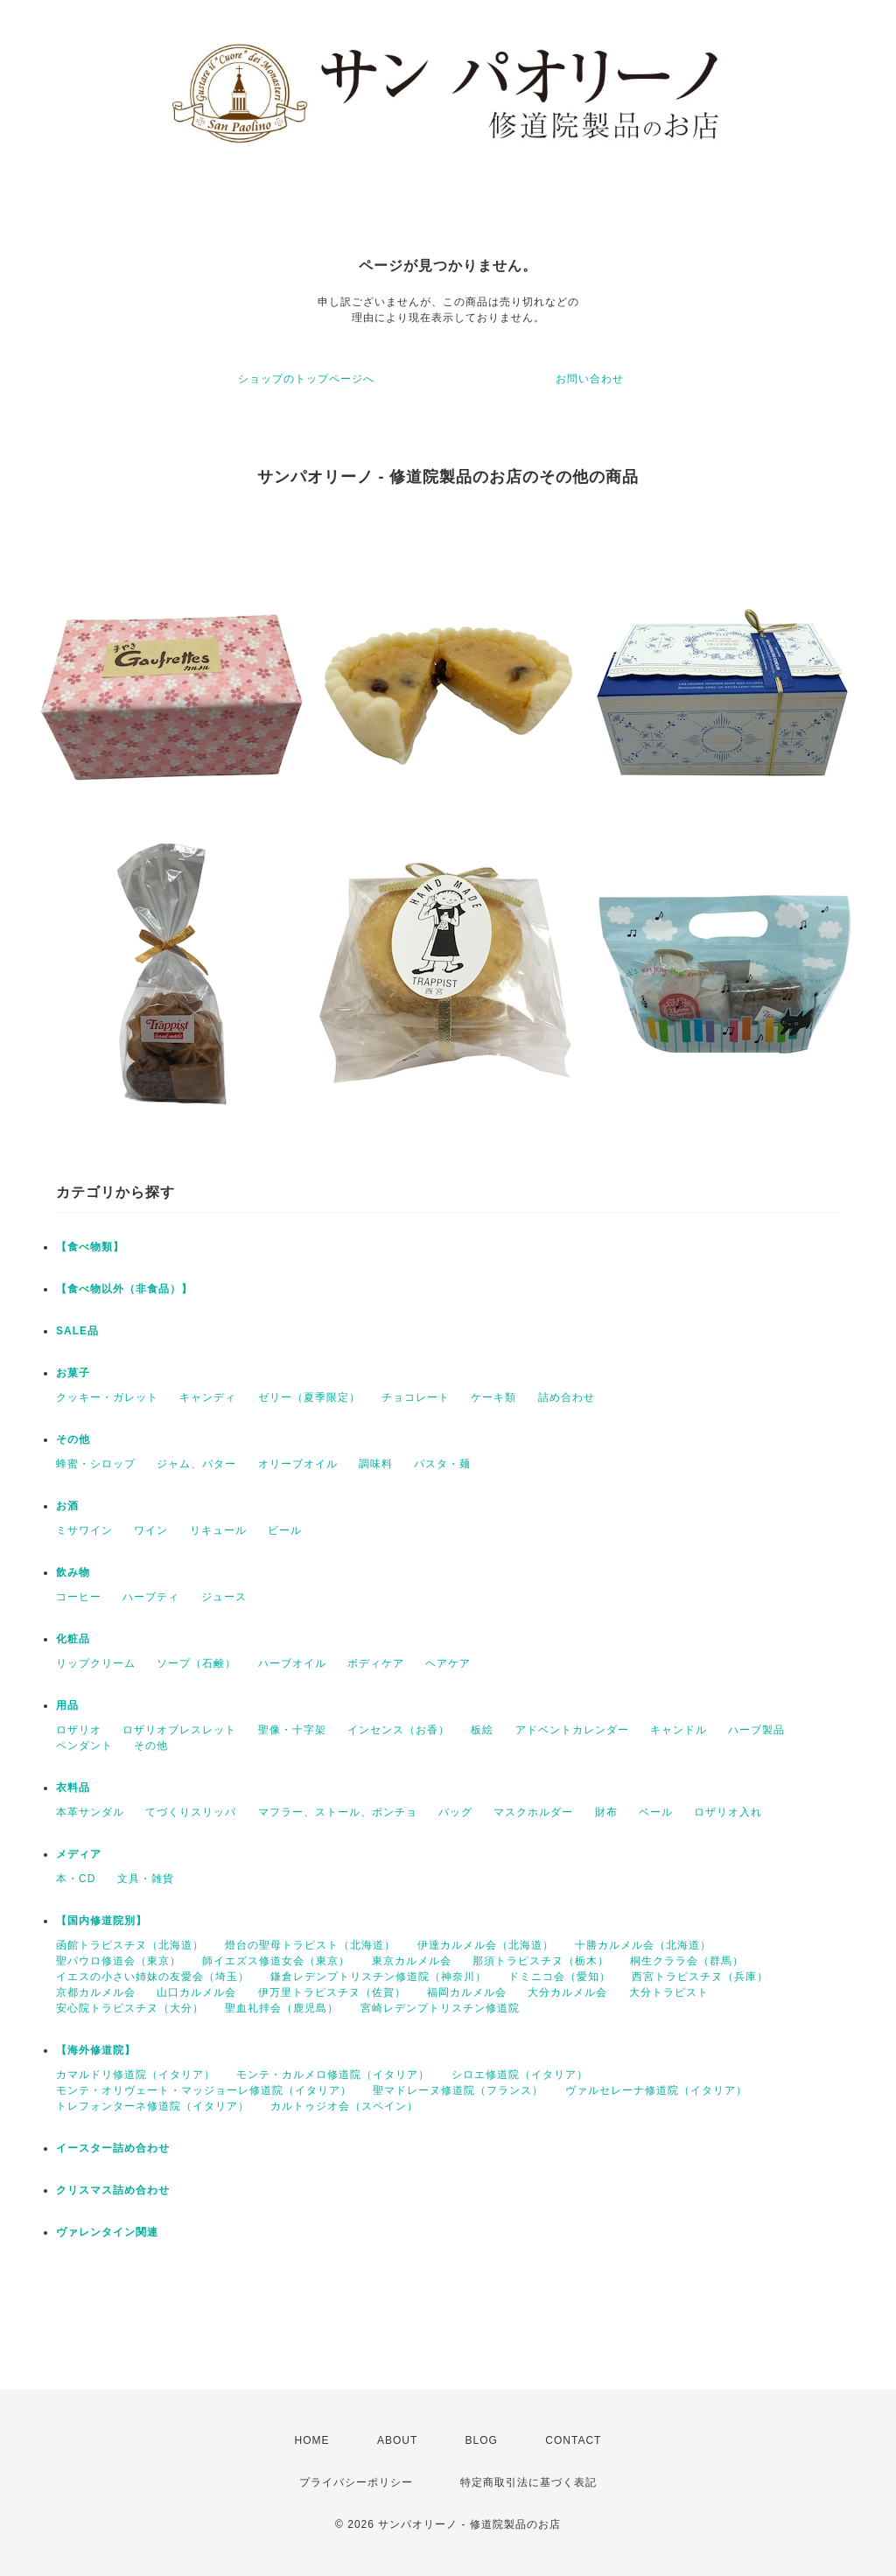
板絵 (482, 1730)
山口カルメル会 (196, 1992)
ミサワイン (84, 1530)
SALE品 (77, 1331)
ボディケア (375, 1663)
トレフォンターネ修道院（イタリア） (152, 2106)
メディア (79, 1854)
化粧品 (73, 1639)
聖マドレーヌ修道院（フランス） (458, 2090)
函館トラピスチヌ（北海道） (130, 1945)
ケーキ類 (493, 1397)
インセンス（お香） (398, 1730)
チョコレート (416, 1397)
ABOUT (397, 2440)
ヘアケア (448, 1663)
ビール (285, 1530)
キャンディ (207, 1397)
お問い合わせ (590, 379)
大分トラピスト (669, 1992)
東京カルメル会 (412, 1961)
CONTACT (573, 2440)
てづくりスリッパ (190, 1812)
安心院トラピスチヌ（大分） (130, 2008)
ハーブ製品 (756, 1730)
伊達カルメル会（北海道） (485, 1945)
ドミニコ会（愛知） (559, 1976)
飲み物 (73, 1572)
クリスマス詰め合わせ (113, 2190)
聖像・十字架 (292, 1730)
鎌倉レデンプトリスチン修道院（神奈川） (378, 1976)
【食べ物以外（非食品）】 (124, 1289)
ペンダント (84, 1746)
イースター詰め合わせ (113, 2148)
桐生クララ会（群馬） (687, 1961)
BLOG (482, 2440)
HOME (312, 2440)
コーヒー (79, 1597)
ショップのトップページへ (306, 379)
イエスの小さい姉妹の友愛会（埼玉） (152, 1976)
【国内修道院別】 (101, 1920)
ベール (656, 1812)
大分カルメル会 (567, 1992)
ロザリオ (79, 1730)
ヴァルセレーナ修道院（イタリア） (656, 2090)
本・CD (75, 1878)
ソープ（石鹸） (196, 1663)
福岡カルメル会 (467, 1992)
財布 (606, 1812)
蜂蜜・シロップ (96, 1464)
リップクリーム (96, 1663)
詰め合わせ (566, 1397)
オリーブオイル (298, 1464)
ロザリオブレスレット (179, 1730)
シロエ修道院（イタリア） (520, 2074)
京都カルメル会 (96, 1992)
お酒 (67, 1506)
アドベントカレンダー (572, 1730)
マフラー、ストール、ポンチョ (337, 1812)
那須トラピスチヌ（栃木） (540, 1961)
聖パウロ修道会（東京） (118, 1961)
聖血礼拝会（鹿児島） (282, 2008)
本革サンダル (90, 1812)
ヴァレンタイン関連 (107, 2232)
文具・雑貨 (145, 1878)
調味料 (376, 1464)
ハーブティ (150, 1597)
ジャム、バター (196, 1464)
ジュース (224, 1597)
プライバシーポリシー (356, 2482)
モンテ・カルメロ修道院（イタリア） (333, 2074)
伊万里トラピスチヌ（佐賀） (332, 1992)
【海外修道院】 (96, 2050)
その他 (73, 1439)
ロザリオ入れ (728, 1812)
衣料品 (73, 1788)
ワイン (151, 1530)
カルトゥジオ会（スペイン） (344, 2106)
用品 (67, 1705)
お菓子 (73, 1373)
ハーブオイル (292, 1663)
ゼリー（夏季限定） (309, 1397)
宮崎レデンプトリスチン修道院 (440, 2008)
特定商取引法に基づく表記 (528, 2482)
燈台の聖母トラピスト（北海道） (310, 1945)
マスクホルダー (533, 1812)
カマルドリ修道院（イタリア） (135, 2074)
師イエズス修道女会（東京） (276, 1961)
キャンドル (678, 1730)
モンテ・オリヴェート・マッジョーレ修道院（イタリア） (204, 2090)
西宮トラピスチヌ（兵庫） (700, 1976)
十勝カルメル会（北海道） (643, 1945)
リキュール (218, 1530)
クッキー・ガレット (107, 1397)
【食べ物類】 (90, 1247)
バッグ (455, 1812)
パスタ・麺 (442, 1464)
